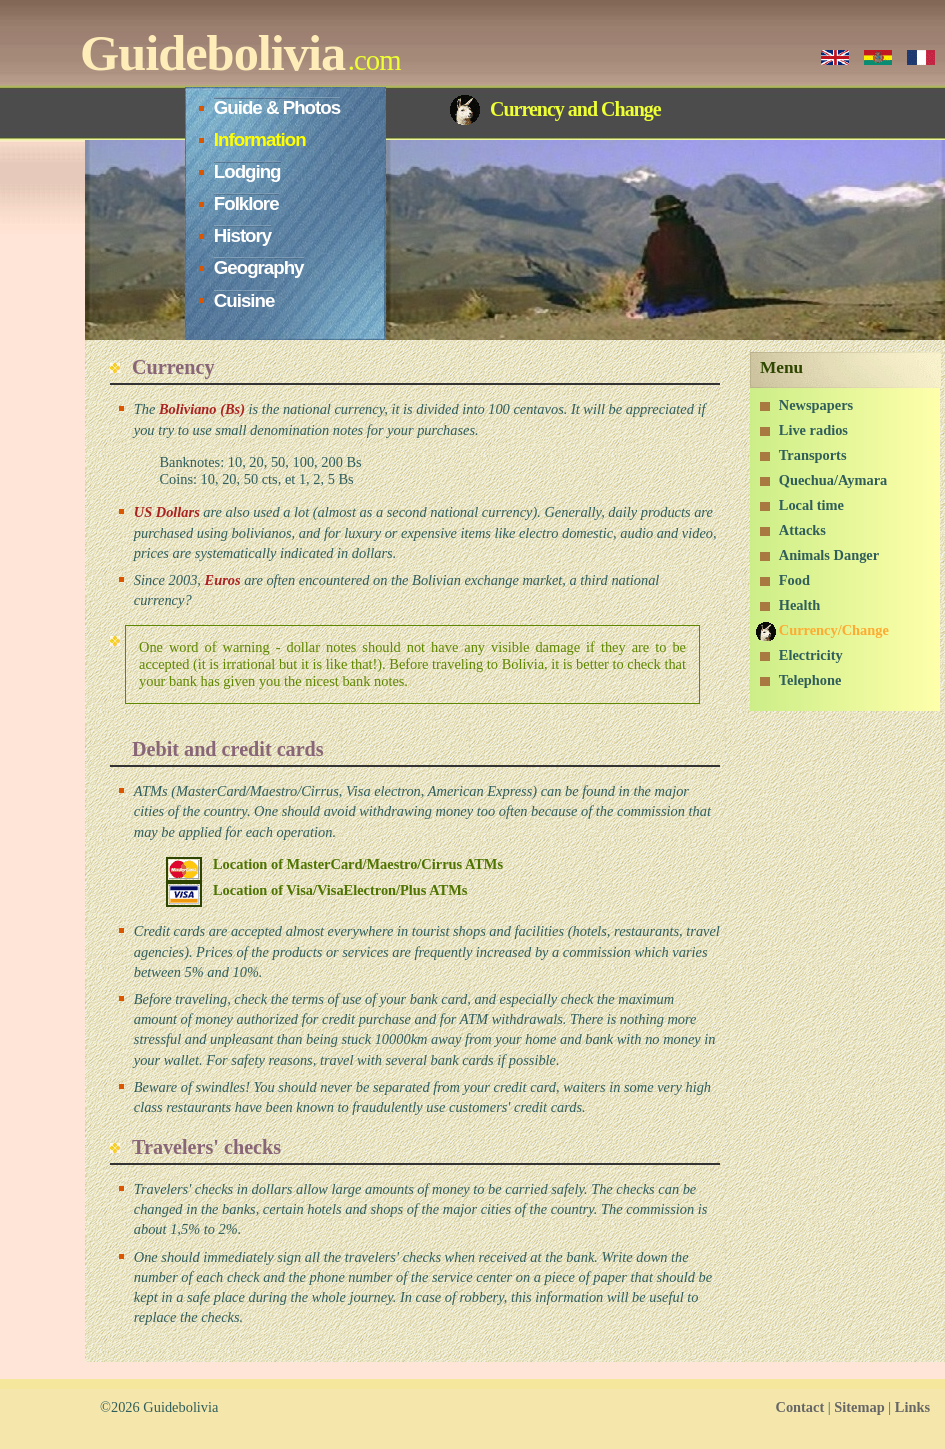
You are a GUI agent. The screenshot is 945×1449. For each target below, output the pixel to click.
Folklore (246, 203)
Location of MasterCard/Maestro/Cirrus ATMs (358, 864)
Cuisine (244, 300)
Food (794, 580)
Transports (813, 455)
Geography (259, 267)
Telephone (810, 680)
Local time (811, 505)
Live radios (813, 430)
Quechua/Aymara (833, 480)
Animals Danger (829, 555)
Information (260, 139)
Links (912, 1407)
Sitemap (859, 1407)
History (242, 235)
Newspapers (816, 405)
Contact (799, 1407)
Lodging (247, 171)
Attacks (802, 530)
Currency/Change (834, 630)
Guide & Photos (277, 107)
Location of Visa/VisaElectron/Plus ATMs (340, 890)
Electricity (811, 655)
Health (800, 605)
